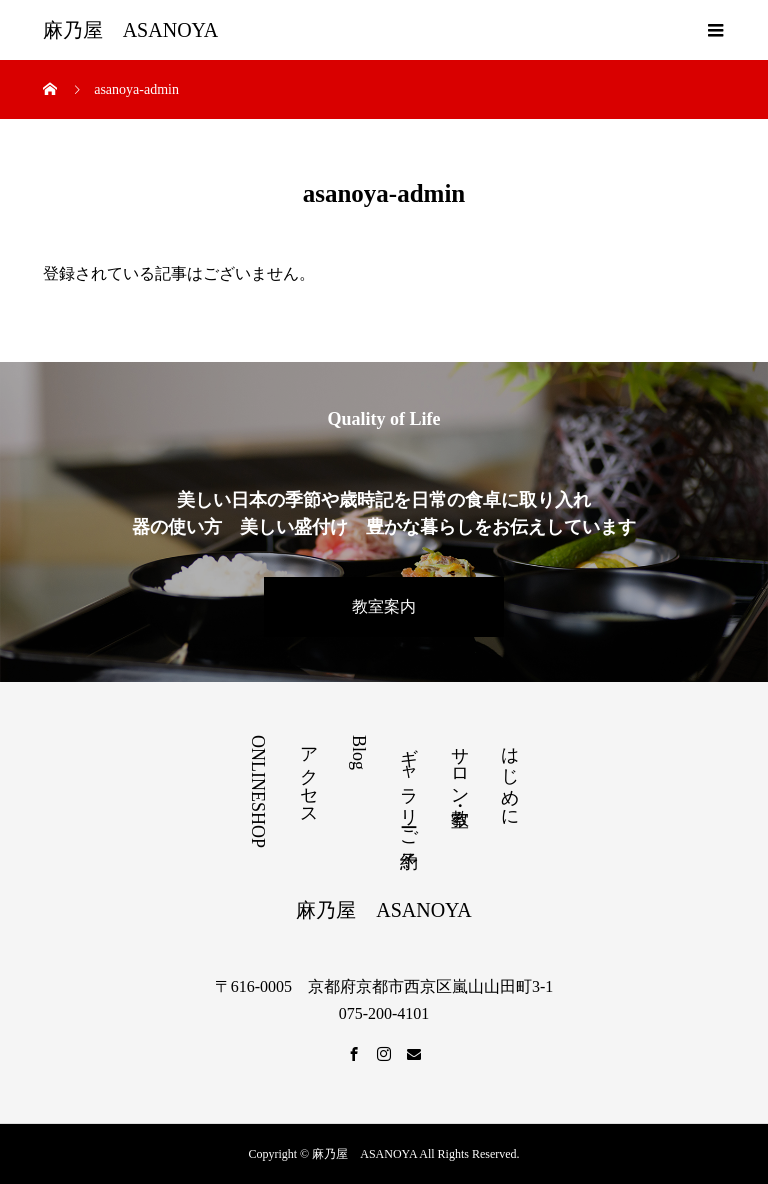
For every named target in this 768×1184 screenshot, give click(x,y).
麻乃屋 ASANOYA (131, 30)
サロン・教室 (460, 765)
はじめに (510, 776)
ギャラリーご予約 (409, 787)
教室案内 (384, 606)
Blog (359, 752)
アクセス (309, 776)
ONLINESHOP (258, 791)
